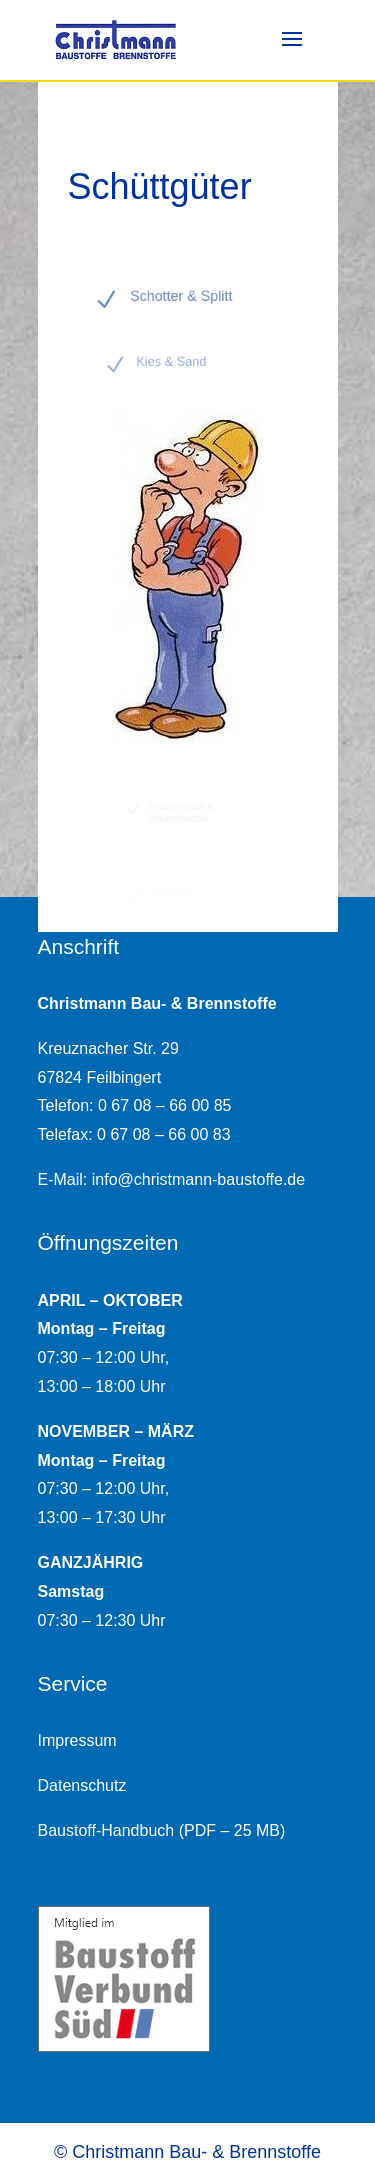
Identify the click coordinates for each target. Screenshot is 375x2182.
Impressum (77, 1740)
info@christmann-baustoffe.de (198, 1179)
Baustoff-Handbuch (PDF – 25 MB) (162, 1830)
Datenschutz (82, 1785)
